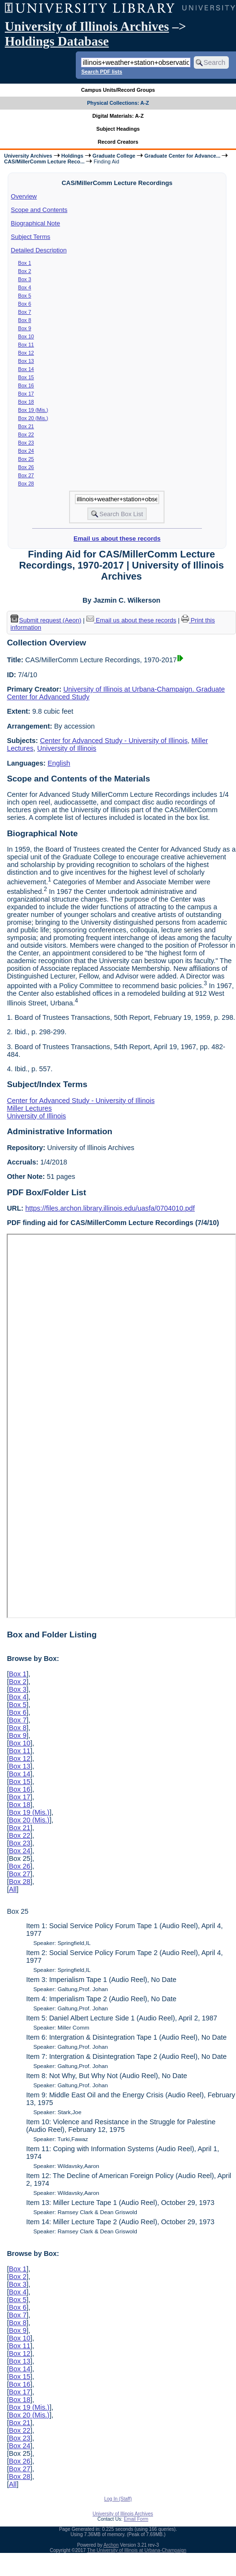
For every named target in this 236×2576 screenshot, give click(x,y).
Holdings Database (57, 41)
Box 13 (26, 361)
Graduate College (114, 156)
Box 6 (24, 304)
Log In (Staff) (118, 2499)
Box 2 (24, 271)
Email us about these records (116, 538)
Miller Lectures (29, 1108)
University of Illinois (66, 748)
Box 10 (26, 336)
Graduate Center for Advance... (182, 156)
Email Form (136, 2519)
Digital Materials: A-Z (118, 116)
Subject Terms (30, 236)
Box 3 (24, 279)
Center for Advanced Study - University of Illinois (114, 740)
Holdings (72, 156)
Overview (24, 196)
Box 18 (26, 402)
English (58, 763)
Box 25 (26, 459)
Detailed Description (39, 250)
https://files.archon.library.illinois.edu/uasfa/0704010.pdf (110, 1208)
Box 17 (26, 393)
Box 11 (26, 344)
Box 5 (24, 295)
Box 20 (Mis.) (33, 418)
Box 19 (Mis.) (33, 410)
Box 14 (26, 369)
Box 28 (26, 483)
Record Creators (118, 142)
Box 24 (26, 451)
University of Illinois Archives (87, 26)
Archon (111, 2545)
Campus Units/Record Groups (118, 90)
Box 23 (26, 443)
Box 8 (24, 320)
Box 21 (26, 426)
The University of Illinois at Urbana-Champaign (137, 2550)
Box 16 (26, 385)
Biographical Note (35, 223)
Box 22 (26, 434)
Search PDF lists (101, 71)
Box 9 (24, 328)
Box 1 (24, 263)
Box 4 (24, 287)
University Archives (28, 156)
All (12, 1889)
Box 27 (26, 475)
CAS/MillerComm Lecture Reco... (44, 161)
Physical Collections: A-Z (118, 103)
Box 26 (26, 467)
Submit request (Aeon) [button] (46, 620)
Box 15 (26, 377)
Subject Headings (118, 129)
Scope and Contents (39, 209)
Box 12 (26, 353)
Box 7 (24, 312)
